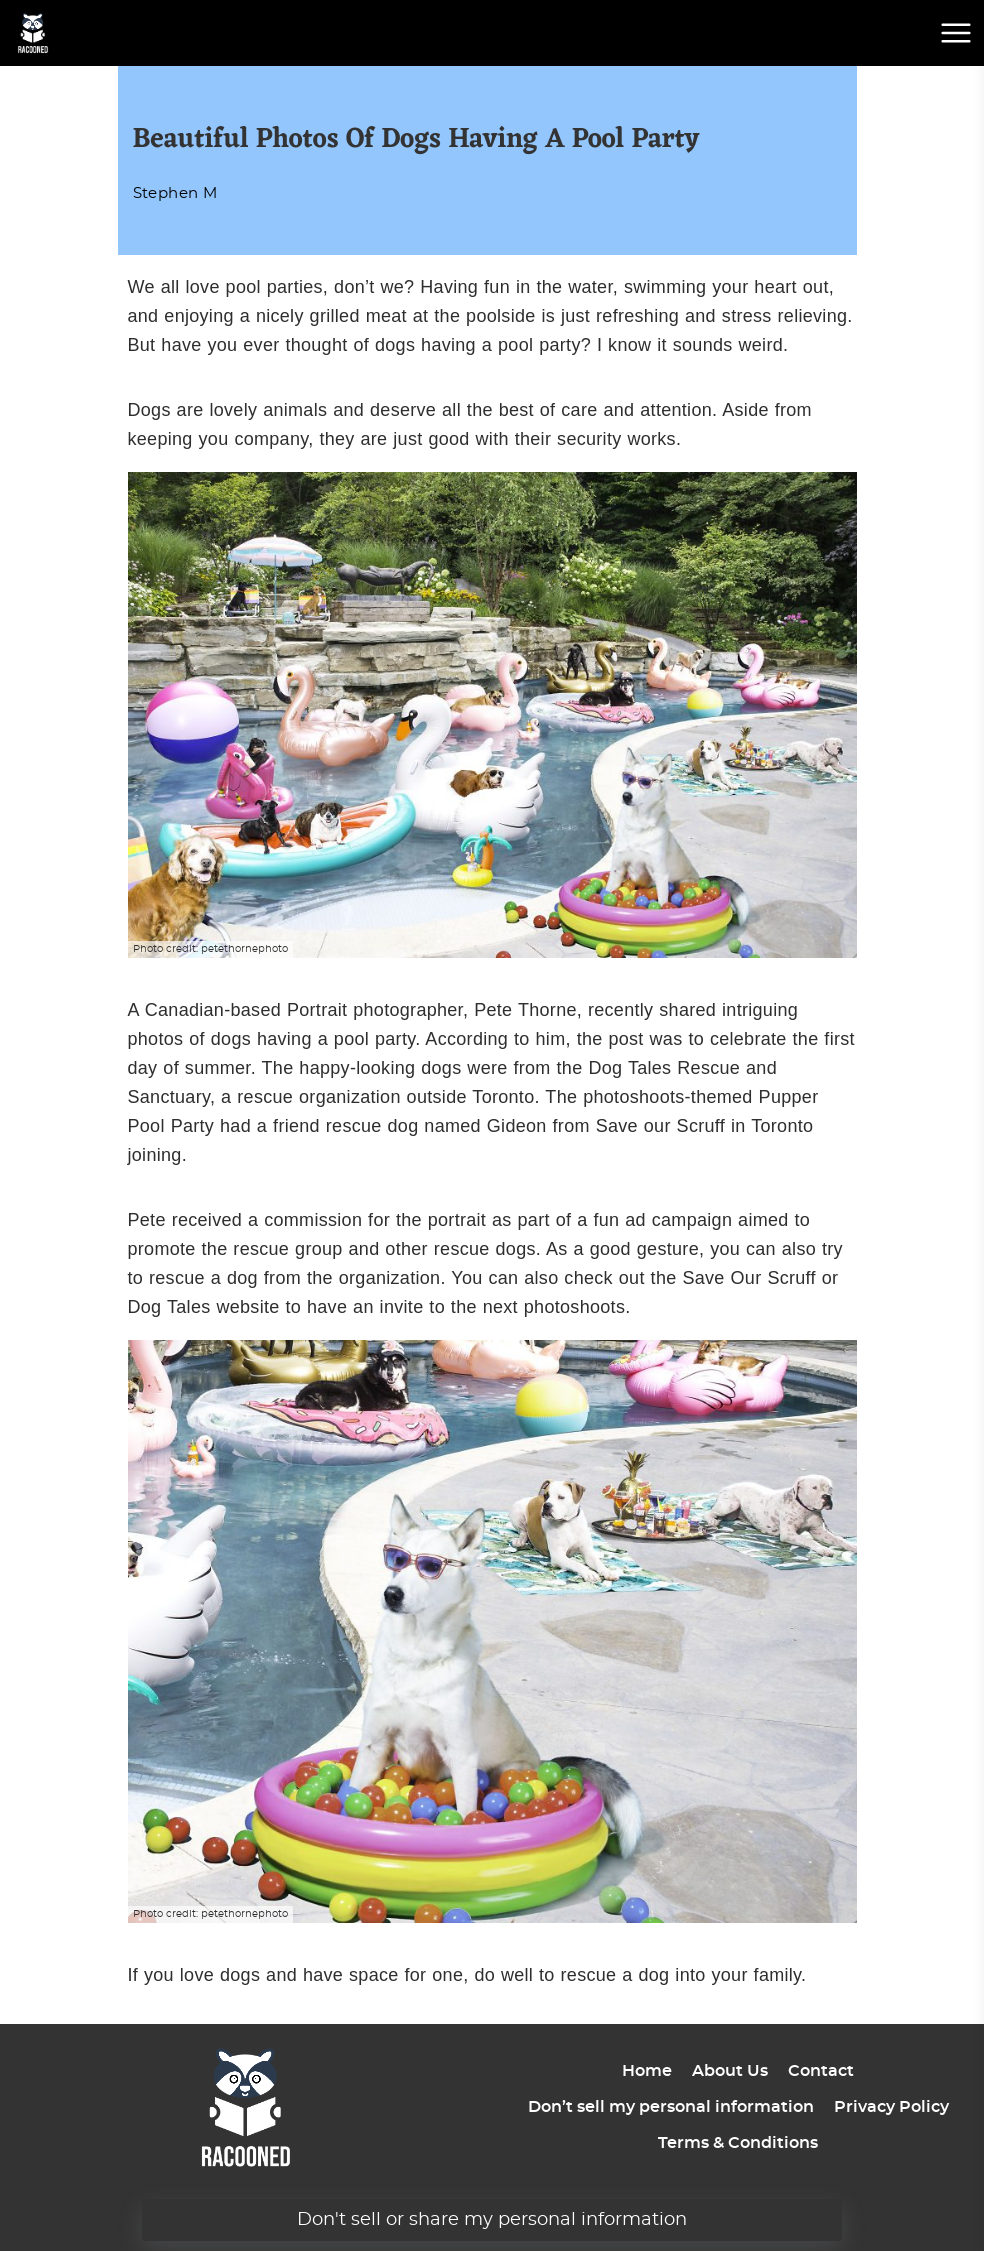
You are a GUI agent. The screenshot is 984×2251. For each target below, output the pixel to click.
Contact (821, 2071)
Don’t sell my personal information (671, 2107)
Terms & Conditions (738, 2143)
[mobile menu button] (956, 33)
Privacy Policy (891, 2107)
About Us (730, 2071)
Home (647, 2071)
